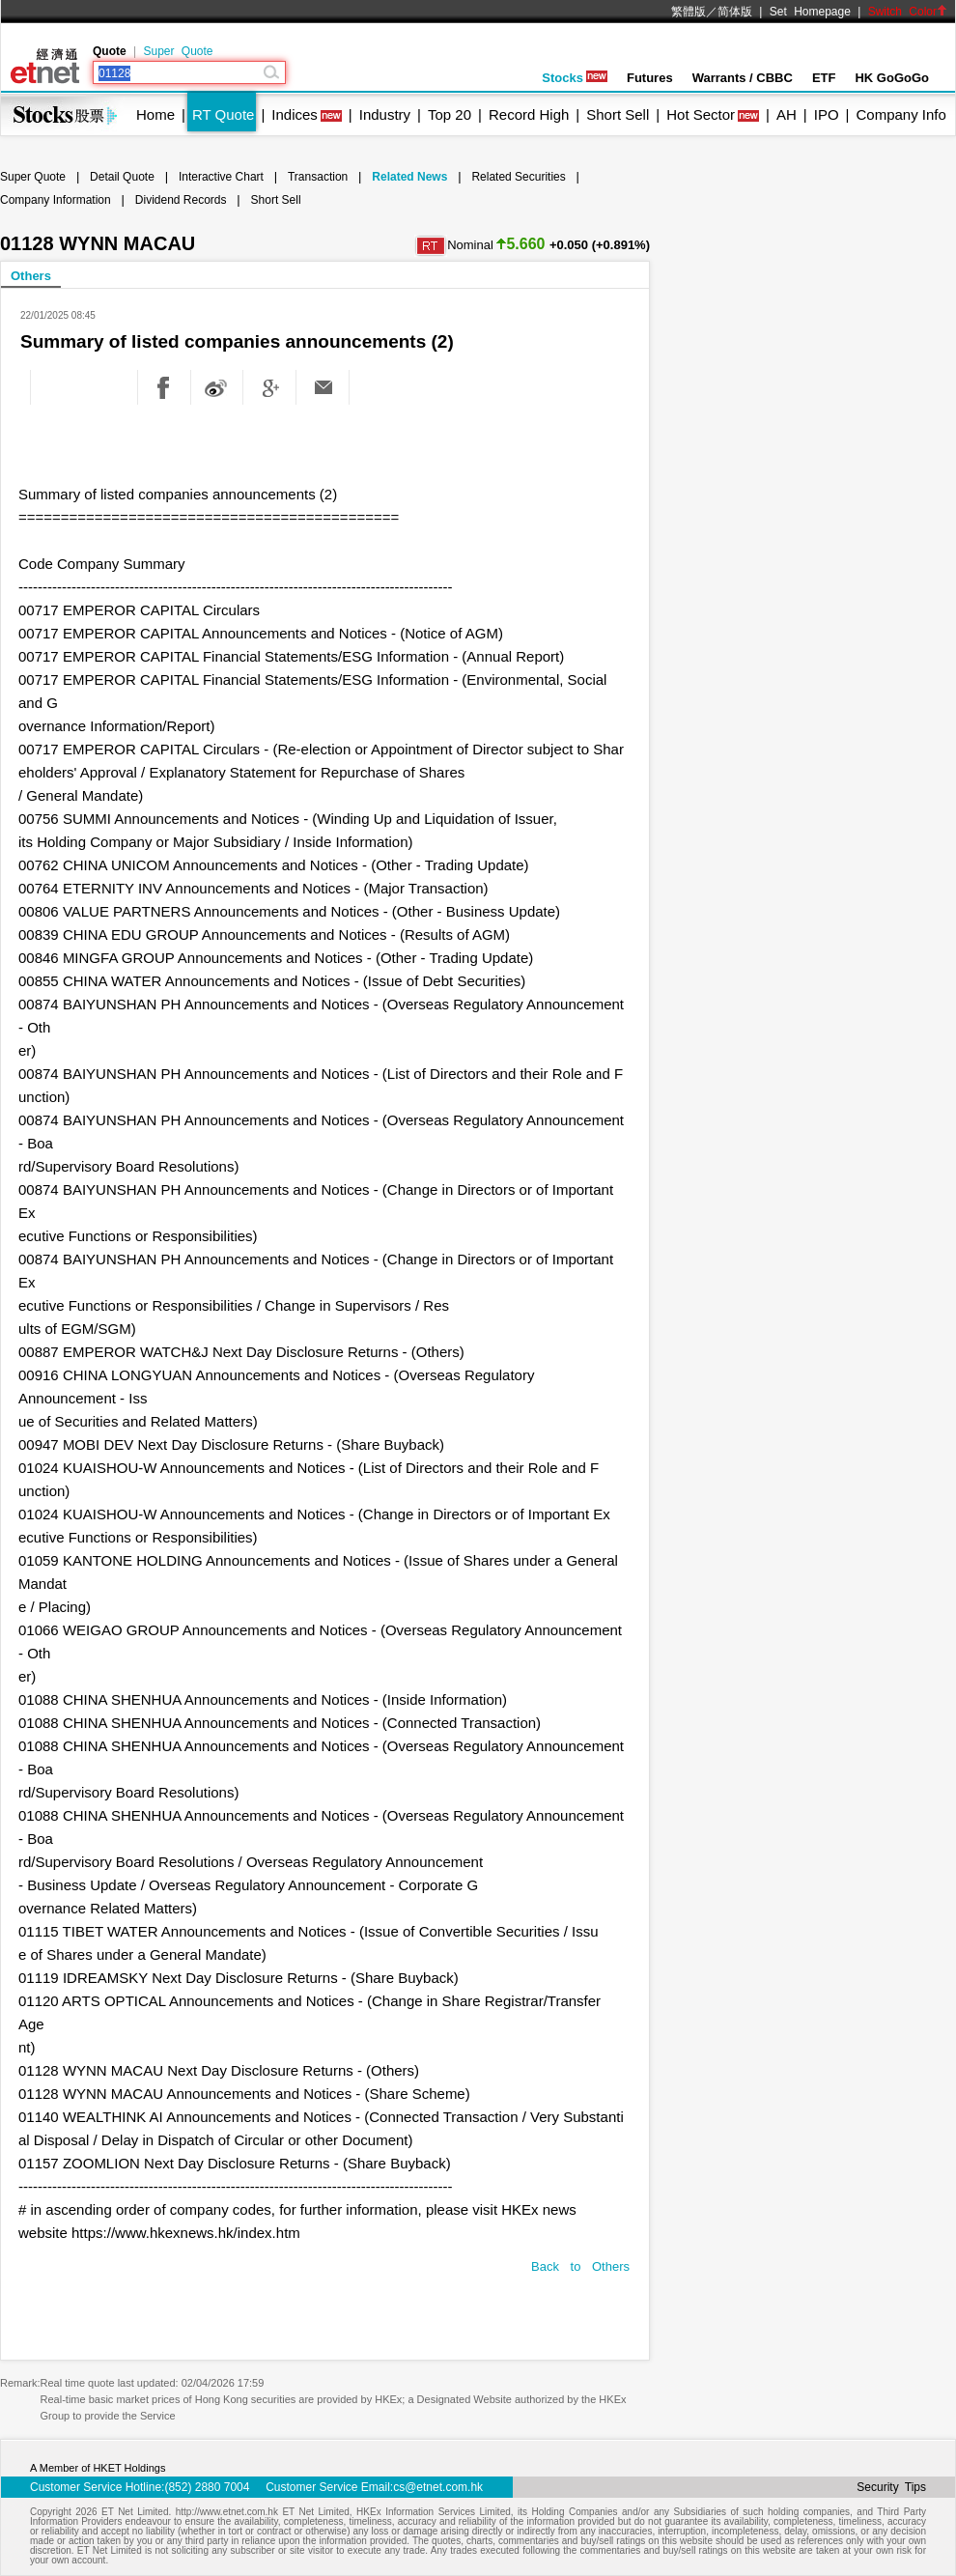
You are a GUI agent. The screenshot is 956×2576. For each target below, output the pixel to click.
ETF (824, 78)
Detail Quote (122, 177)
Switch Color (907, 11)
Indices (294, 114)
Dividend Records (181, 200)
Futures (650, 78)
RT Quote (223, 114)
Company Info (900, 114)
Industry (384, 114)
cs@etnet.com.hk (438, 2487)
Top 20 (449, 114)
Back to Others (580, 2266)
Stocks (574, 78)
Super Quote (177, 51)
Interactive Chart (221, 177)
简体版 (734, 11)
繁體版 (688, 11)
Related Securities (518, 177)
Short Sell (617, 114)
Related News (409, 177)
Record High (529, 114)
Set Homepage (810, 11)
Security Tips (891, 2487)
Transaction (318, 177)
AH (786, 114)
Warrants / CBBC (742, 78)
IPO (826, 114)
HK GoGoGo (892, 78)
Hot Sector (700, 114)
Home (155, 114)
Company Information (55, 200)
